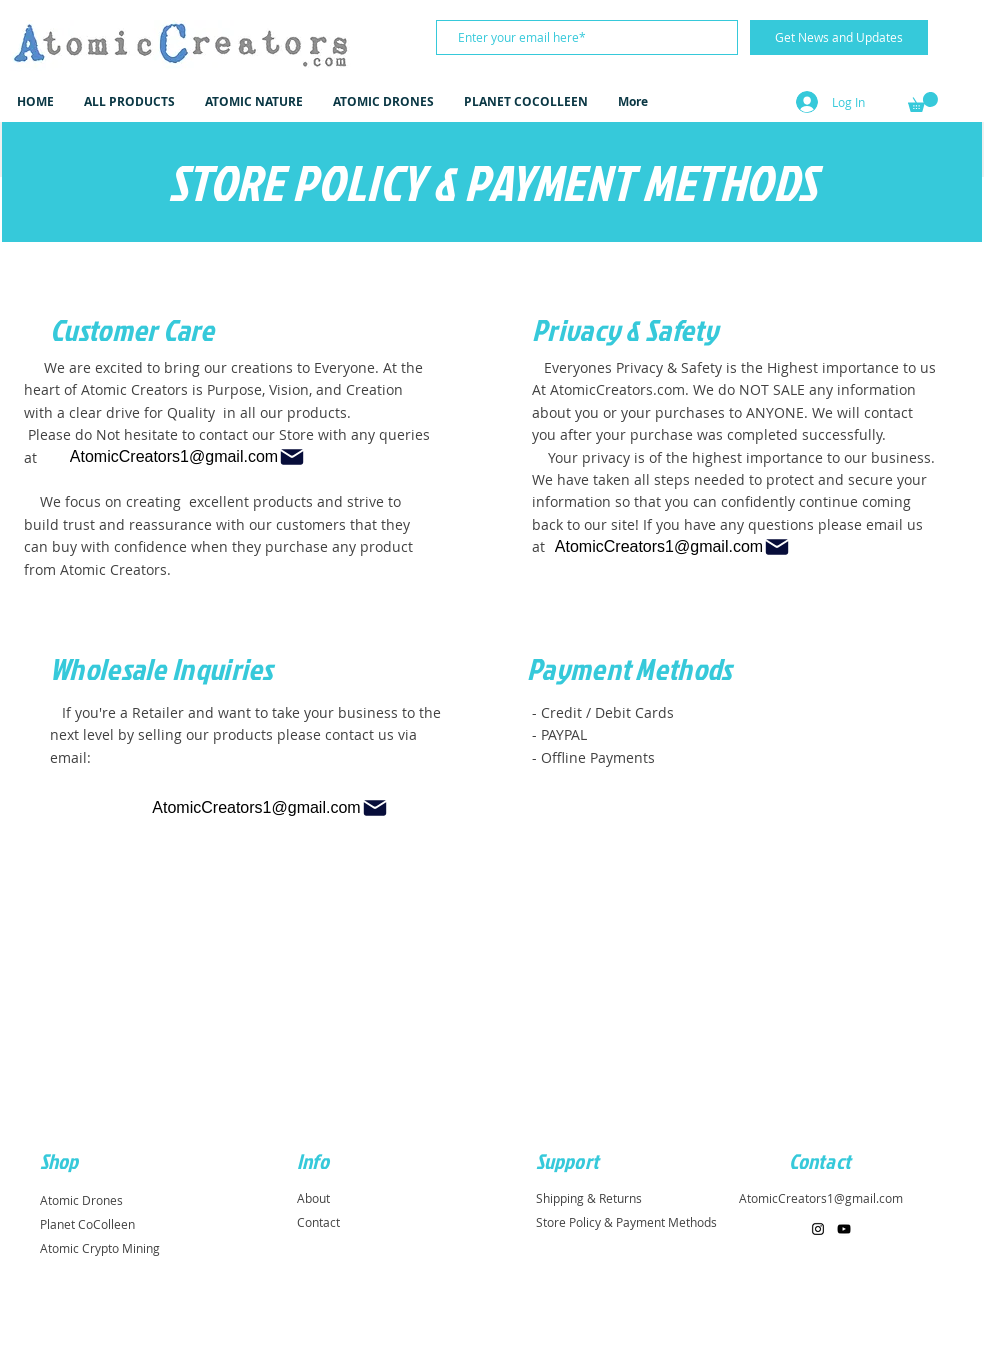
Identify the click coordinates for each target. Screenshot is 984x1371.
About (313, 1198)
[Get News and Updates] (839, 37)
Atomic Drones (81, 1200)
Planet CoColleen (87, 1224)
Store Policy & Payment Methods (626, 1222)
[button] (923, 102)
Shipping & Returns (589, 1198)
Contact (318, 1222)
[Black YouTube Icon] (844, 1229)
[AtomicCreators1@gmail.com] (188, 457)
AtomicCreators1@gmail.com (821, 1198)
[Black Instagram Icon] (818, 1229)
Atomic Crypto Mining (100, 1248)
